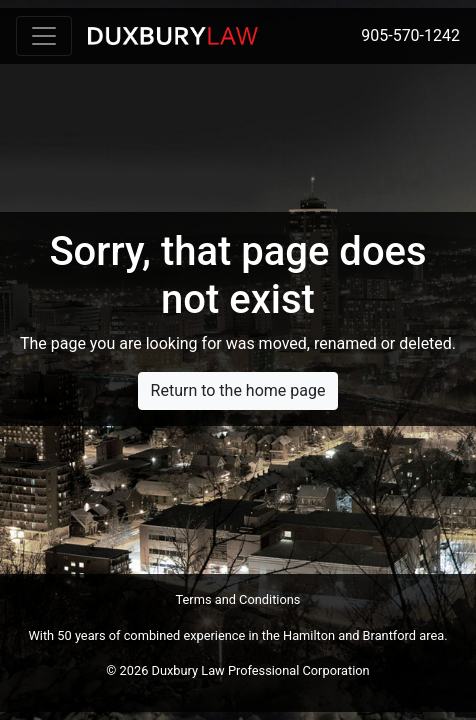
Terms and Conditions (238, 599)
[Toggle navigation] (44, 36)
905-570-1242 (410, 35)
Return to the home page (238, 390)
